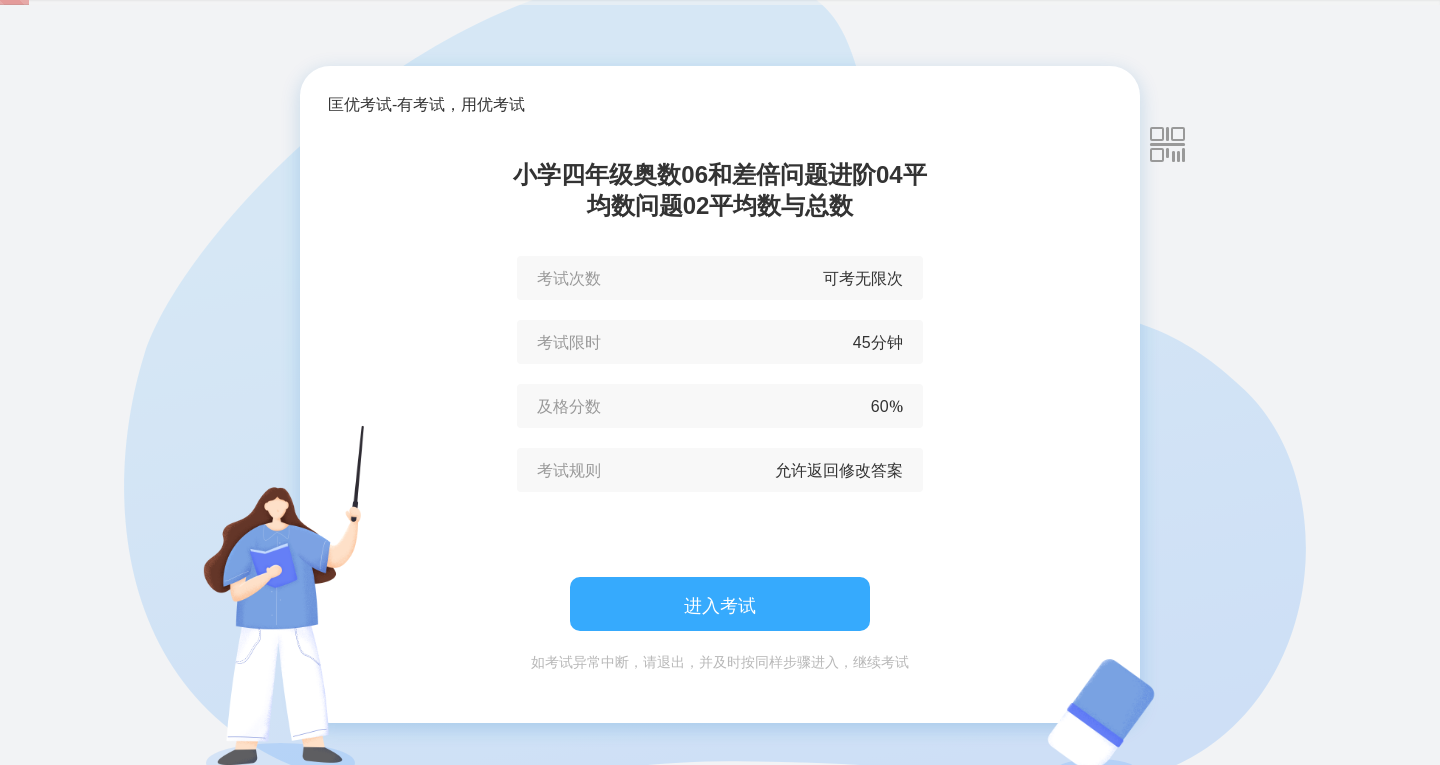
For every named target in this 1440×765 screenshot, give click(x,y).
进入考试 (720, 605)
